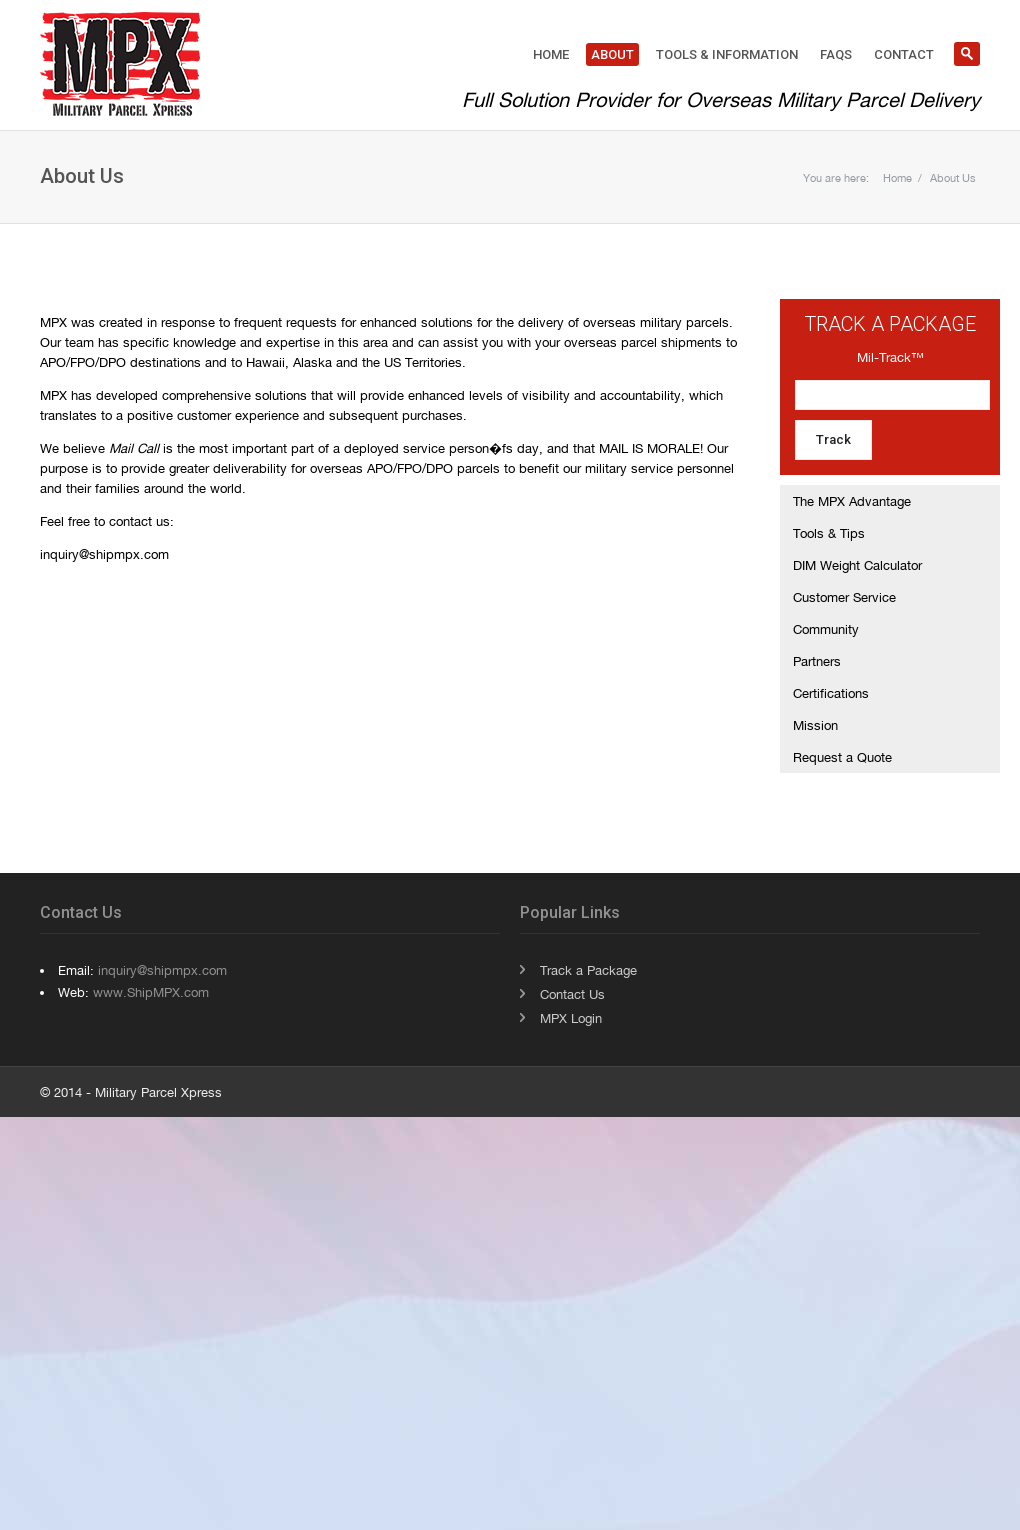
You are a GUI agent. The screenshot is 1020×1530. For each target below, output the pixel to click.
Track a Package (588, 970)
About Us (953, 178)
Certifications (831, 693)
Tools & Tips (829, 533)
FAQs (836, 54)
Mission (815, 725)
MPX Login (571, 1018)
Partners (817, 661)
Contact (904, 54)
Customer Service (844, 597)
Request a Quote (842, 757)
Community (826, 629)
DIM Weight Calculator (857, 565)
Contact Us (572, 994)
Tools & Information (727, 54)
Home (551, 54)
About (612, 54)
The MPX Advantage (852, 501)
